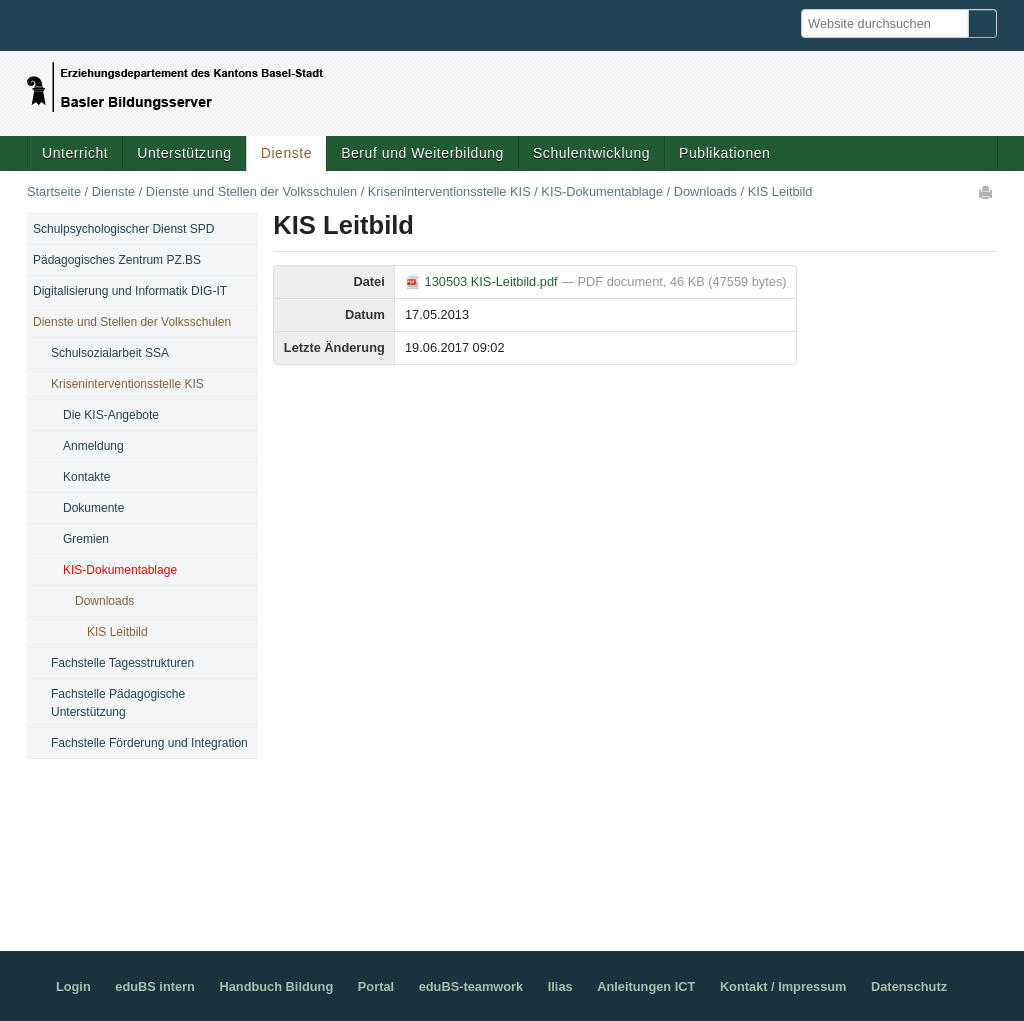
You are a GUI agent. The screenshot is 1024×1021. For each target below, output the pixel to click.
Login (73, 986)
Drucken (987, 192)
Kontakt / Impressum (783, 986)
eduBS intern (155, 986)
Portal (376, 986)
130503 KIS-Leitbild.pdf (483, 281)
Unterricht (75, 153)
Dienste (286, 153)
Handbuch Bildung (276, 986)
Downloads (705, 191)
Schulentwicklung (591, 153)
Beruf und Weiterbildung (422, 153)
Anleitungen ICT (646, 986)
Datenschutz (909, 986)
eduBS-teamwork (471, 986)
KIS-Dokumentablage (602, 191)
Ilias (560, 986)
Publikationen (724, 153)
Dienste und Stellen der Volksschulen (251, 191)
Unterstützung (184, 153)
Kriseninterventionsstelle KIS (449, 191)
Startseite (54, 191)
